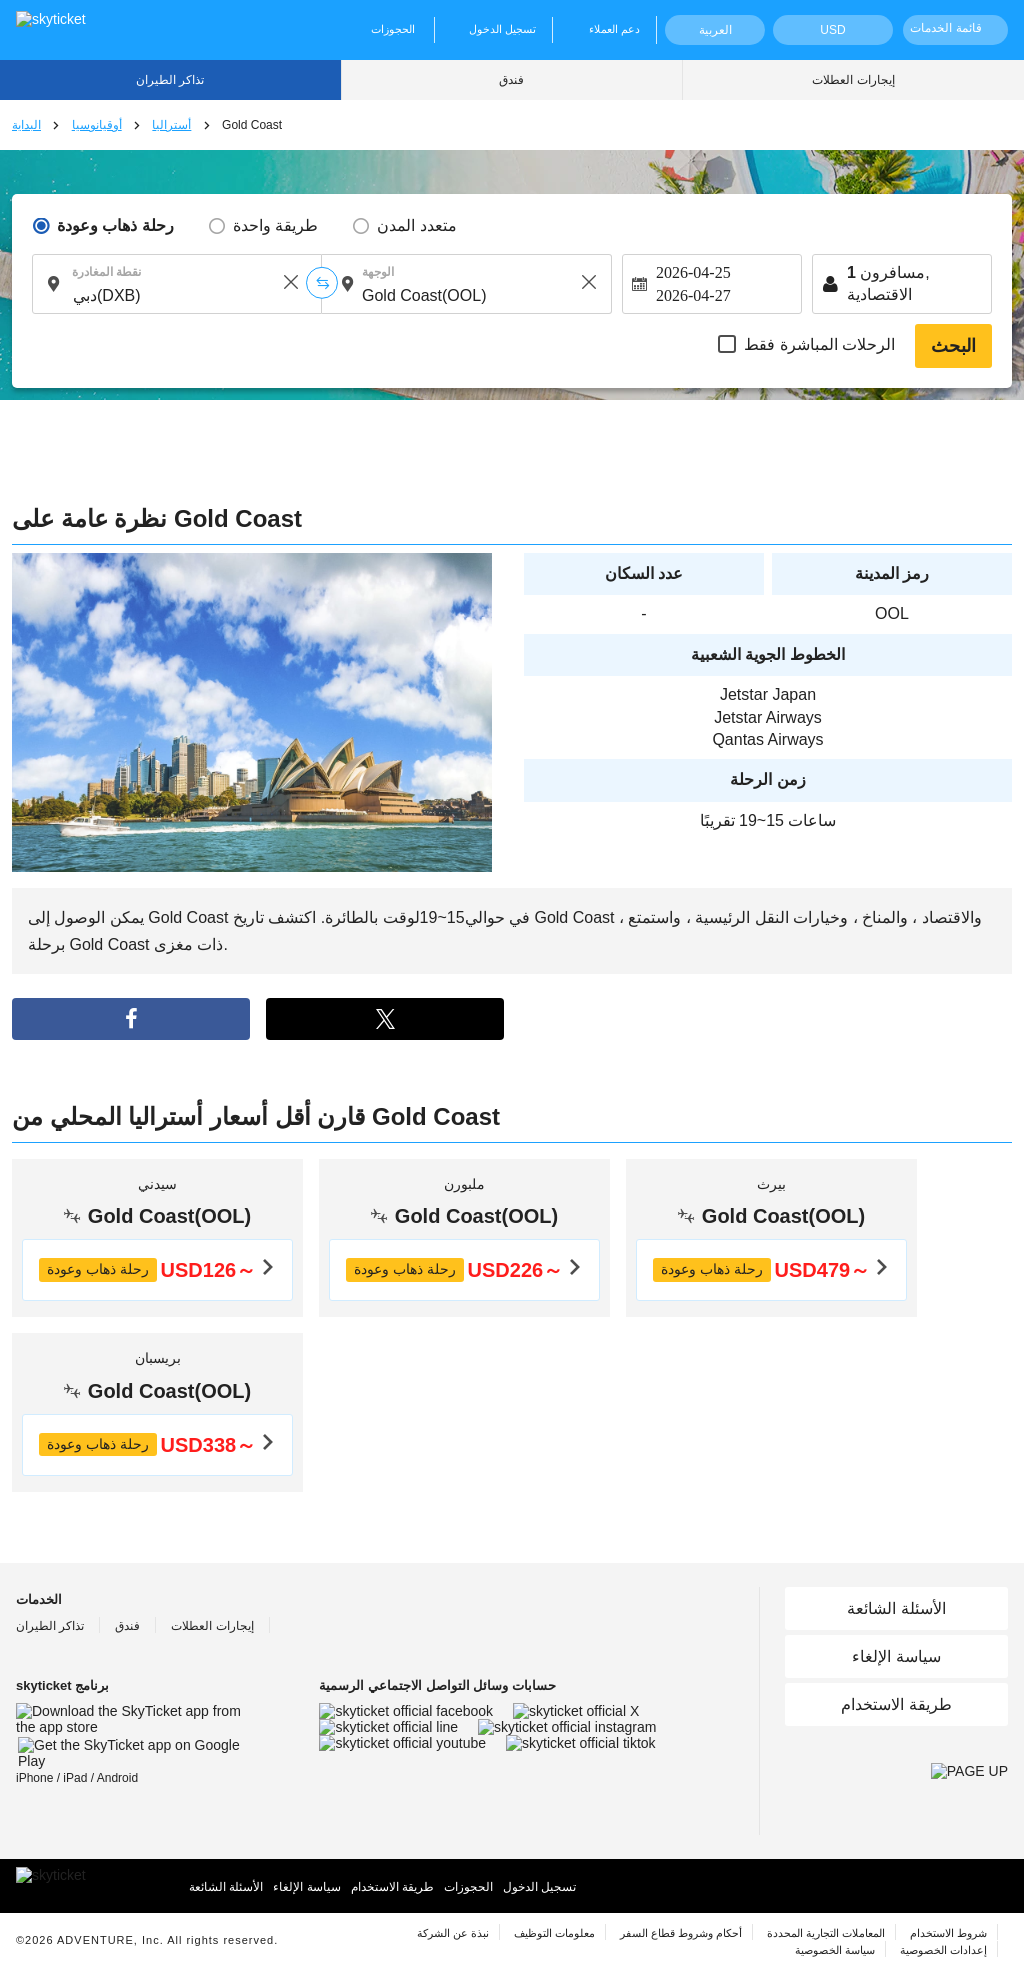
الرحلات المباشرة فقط (819, 344)
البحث (953, 346)
